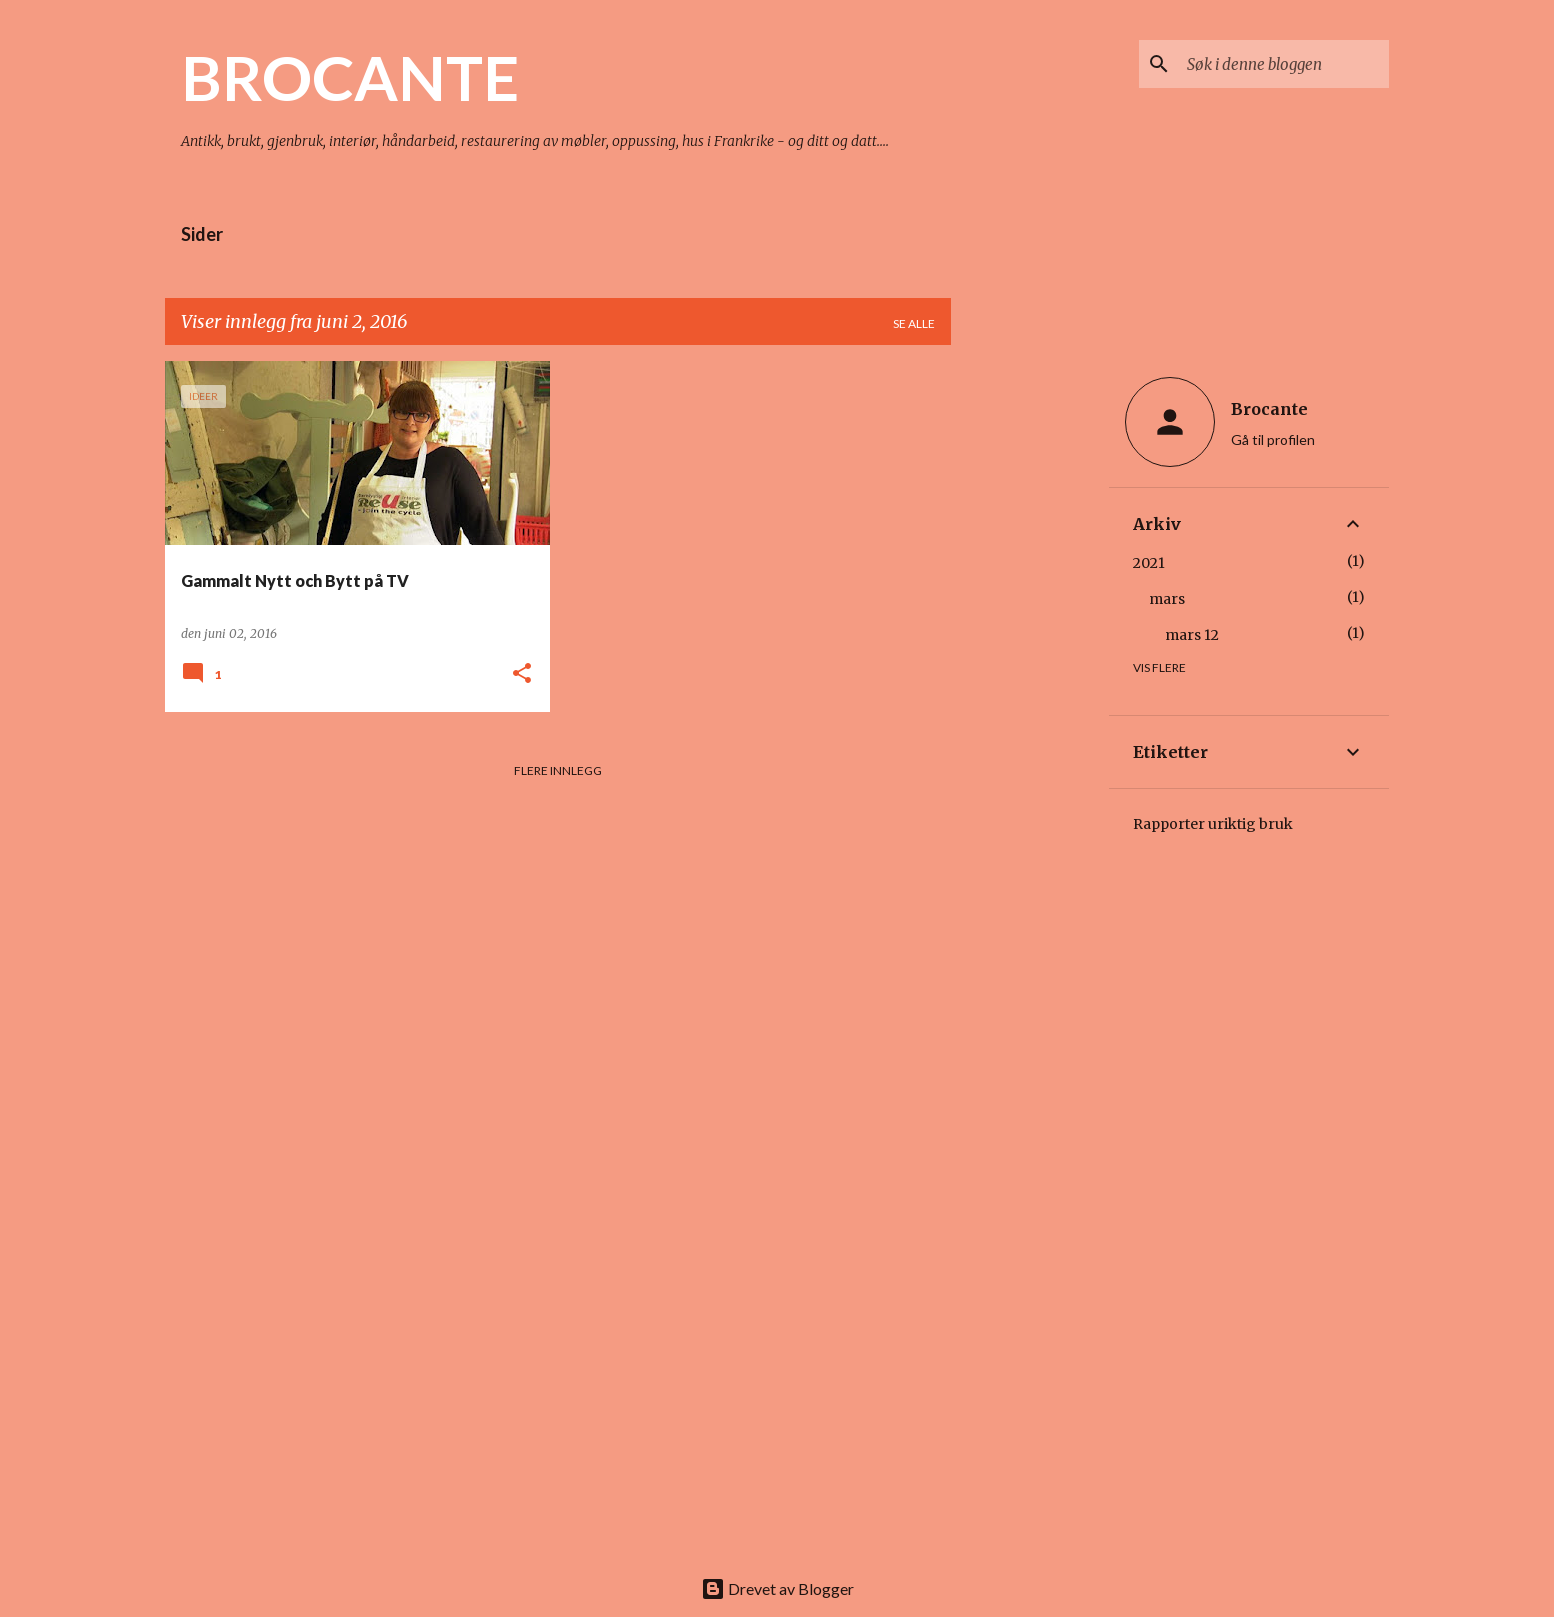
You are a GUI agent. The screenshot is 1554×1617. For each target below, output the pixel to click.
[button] (522, 674)
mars (1167, 599)
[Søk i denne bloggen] (1284, 64)
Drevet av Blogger (777, 1588)
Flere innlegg (558, 770)
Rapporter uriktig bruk (1213, 824)
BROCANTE (350, 77)
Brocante (1269, 409)
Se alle (914, 323)
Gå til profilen (1273, 439)
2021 (1149, 563)
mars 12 (1192, 635)
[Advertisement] (1030, 661)
